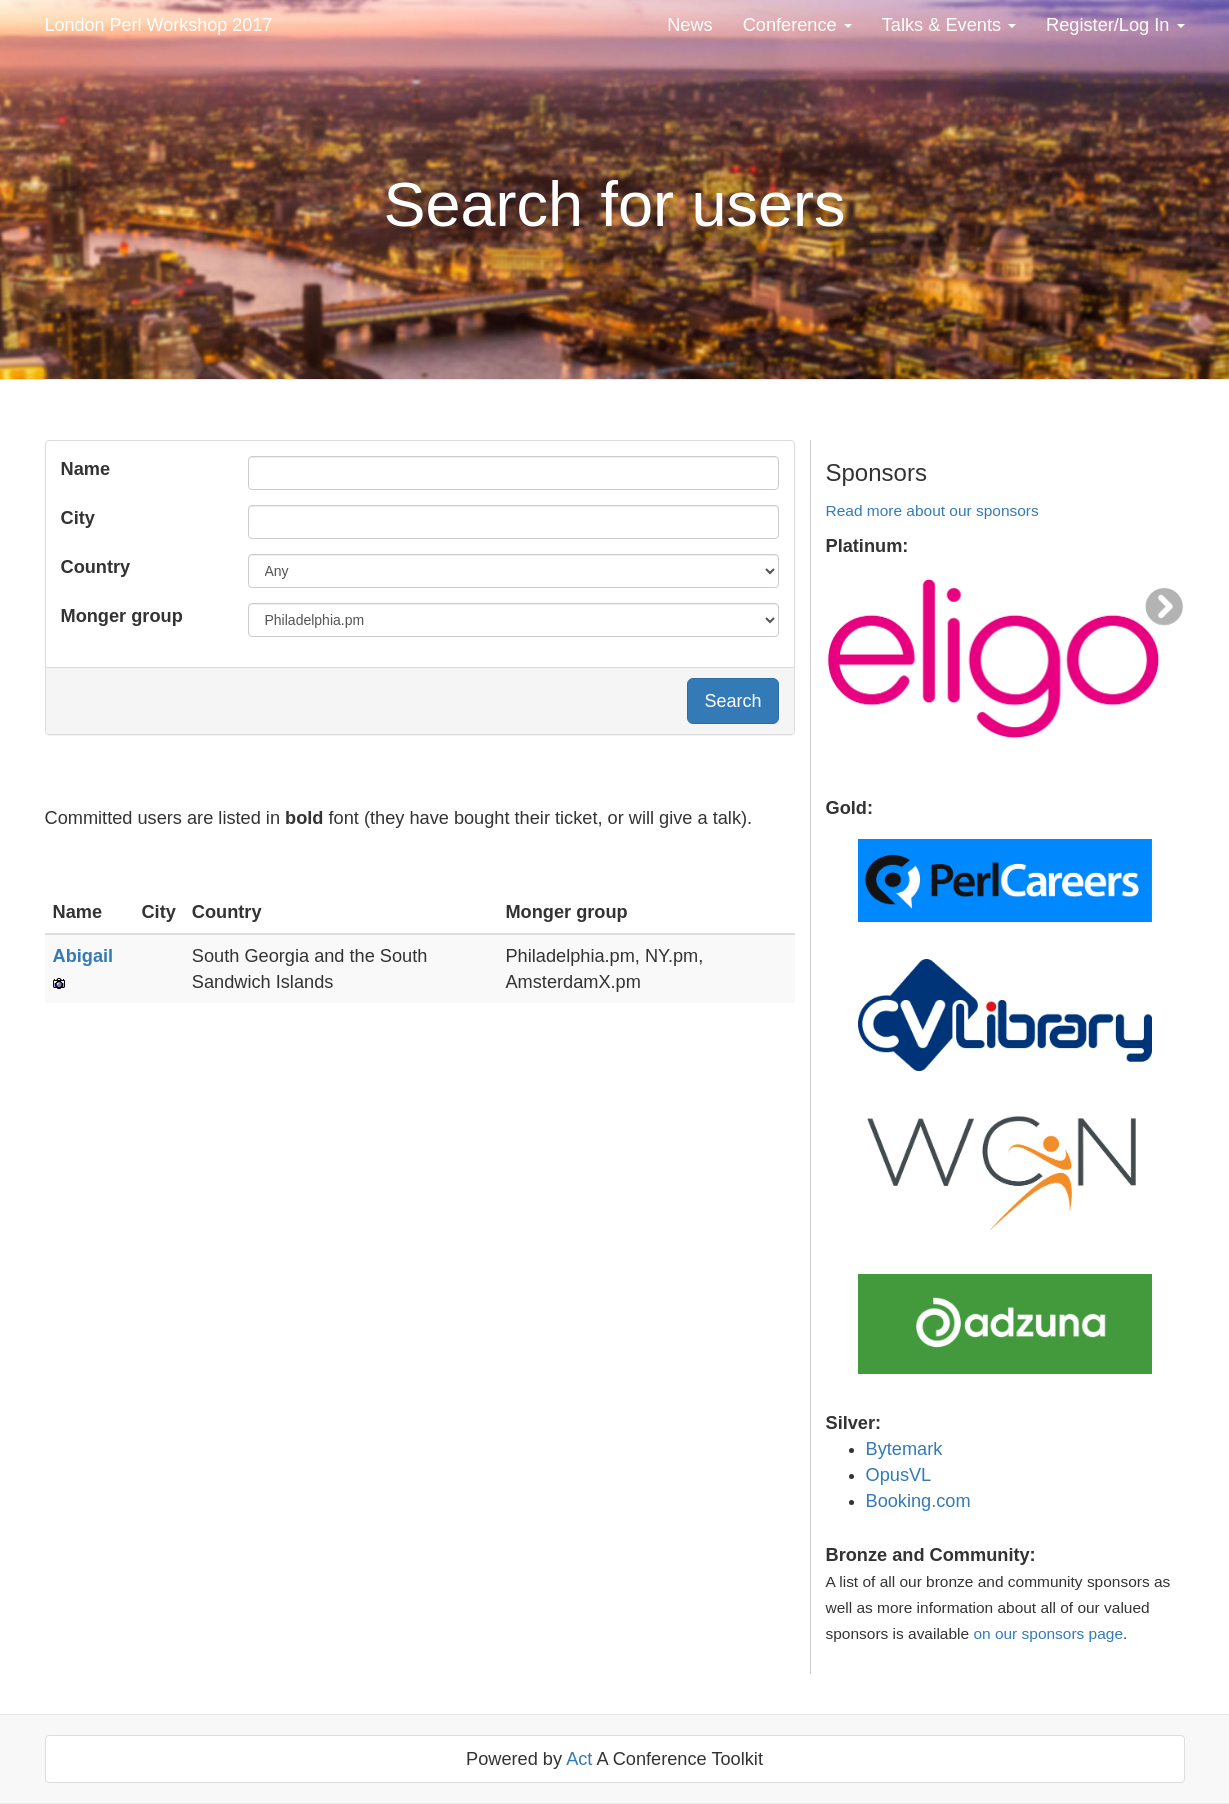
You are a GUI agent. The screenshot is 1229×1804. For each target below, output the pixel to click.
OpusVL (899, 1475)
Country (96, 567)
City (78, 518)
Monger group (122, 616)
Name (86, 469)
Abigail (83, 956)
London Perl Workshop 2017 (159, 25)
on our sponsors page (1048, 1633)
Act (579, 1759)
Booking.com (918, 1501)
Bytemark (904, 1449)
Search (732, 701)
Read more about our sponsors (932, 510)
